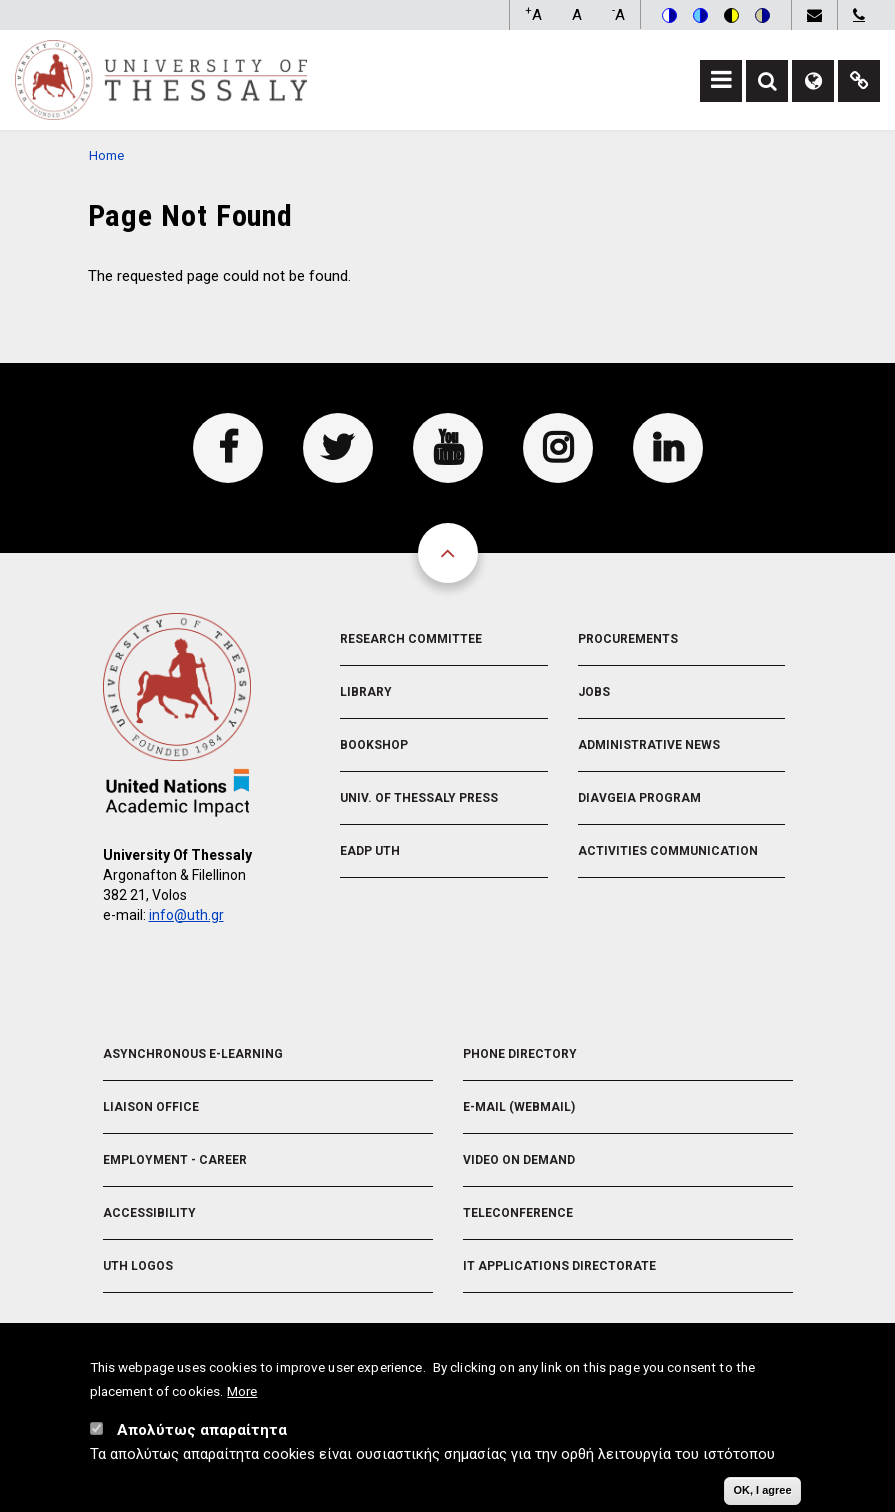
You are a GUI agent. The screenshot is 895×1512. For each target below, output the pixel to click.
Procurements (628, 639)
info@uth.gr (186, 915)
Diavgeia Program (639, 798)
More (242, 1393)
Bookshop (374, 745)
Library (366, 692)
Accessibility (149, 1213)
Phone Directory (520, 1054)
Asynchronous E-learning (193, 1054)
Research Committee (411, 639)
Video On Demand (519, 1160)
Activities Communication (668, 851)
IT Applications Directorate (559, 1266)
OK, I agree (762, 1492)
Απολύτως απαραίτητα (202, 1432)
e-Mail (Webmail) (519, 1107)
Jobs (594, 692)
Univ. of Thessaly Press (419, 798)
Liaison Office (151, 1107)
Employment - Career (175, 1160)
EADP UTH (370, 851)
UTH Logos (138, 1266)
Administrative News (649, 745)
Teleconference (518, 1213)
